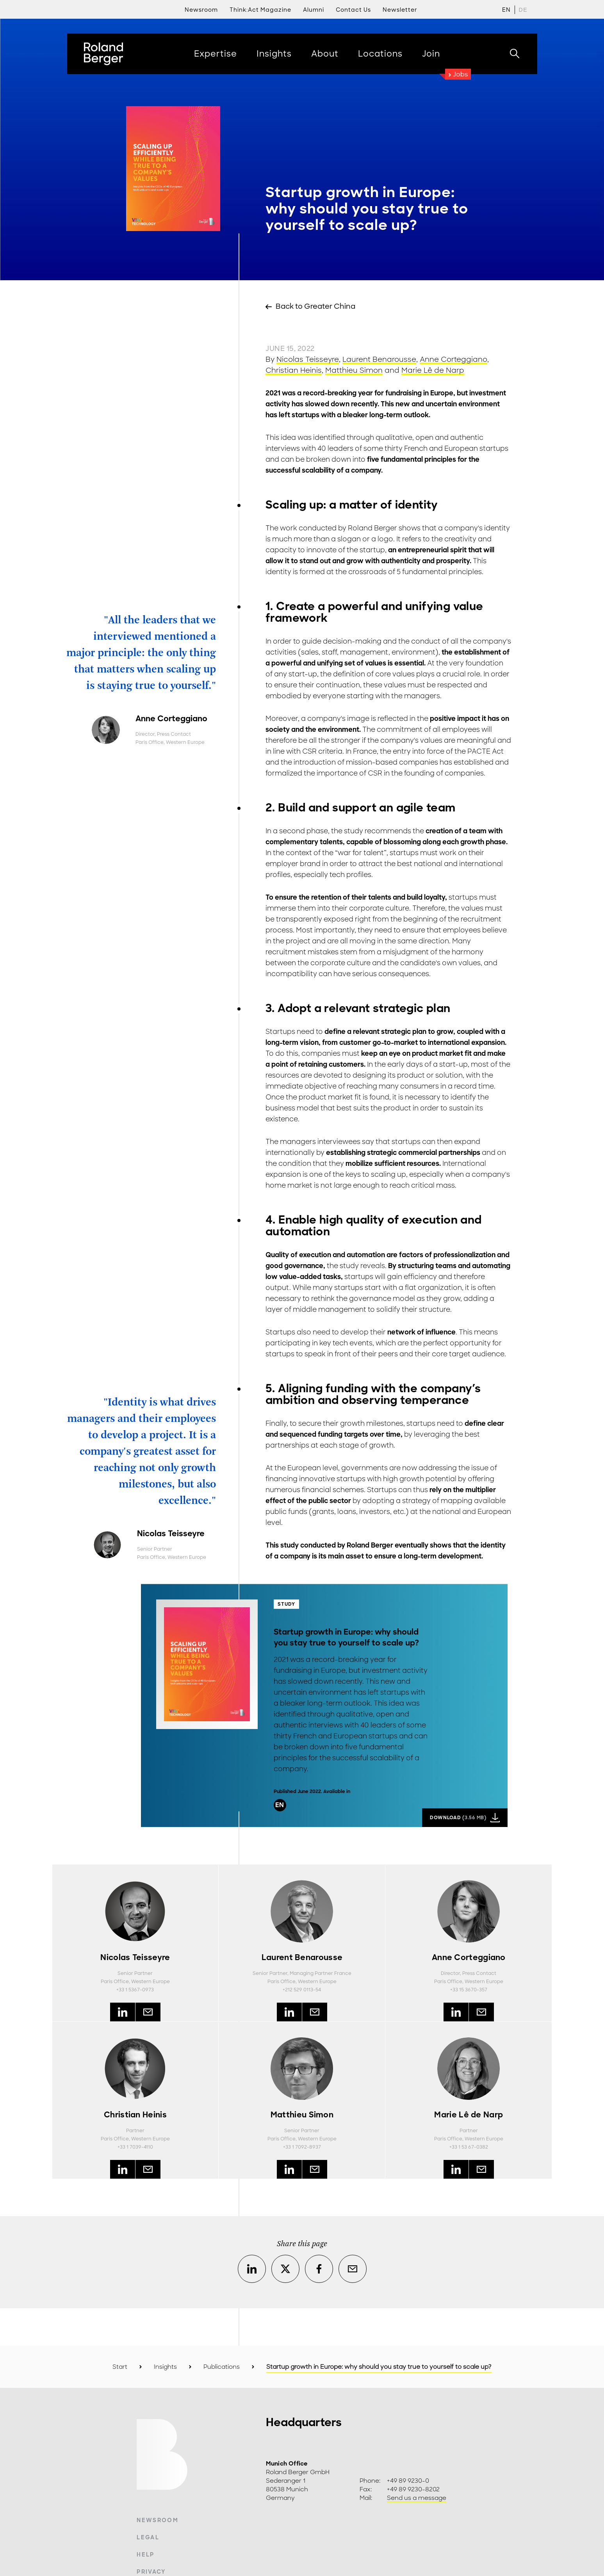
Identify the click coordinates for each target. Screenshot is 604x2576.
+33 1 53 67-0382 (468, 2147)
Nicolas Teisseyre (307, 359)
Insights (165, 2367)
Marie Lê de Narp (432, 370)
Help (145, 2554)
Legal (148, 2537)
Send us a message (416, 2498)
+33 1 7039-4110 (135, 2147)
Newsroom (157, 2520)
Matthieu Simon (354, 370)
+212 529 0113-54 (302, 1990)
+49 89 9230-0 (408, 2481)
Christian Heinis (293, 370)
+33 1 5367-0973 (135, 1990)
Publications (221, 2367)
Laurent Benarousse (379, 359)
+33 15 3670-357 (468, 1990)
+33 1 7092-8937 (302, 2147)
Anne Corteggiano (453, 359)
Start (119, 2367)
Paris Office (149, 742)
